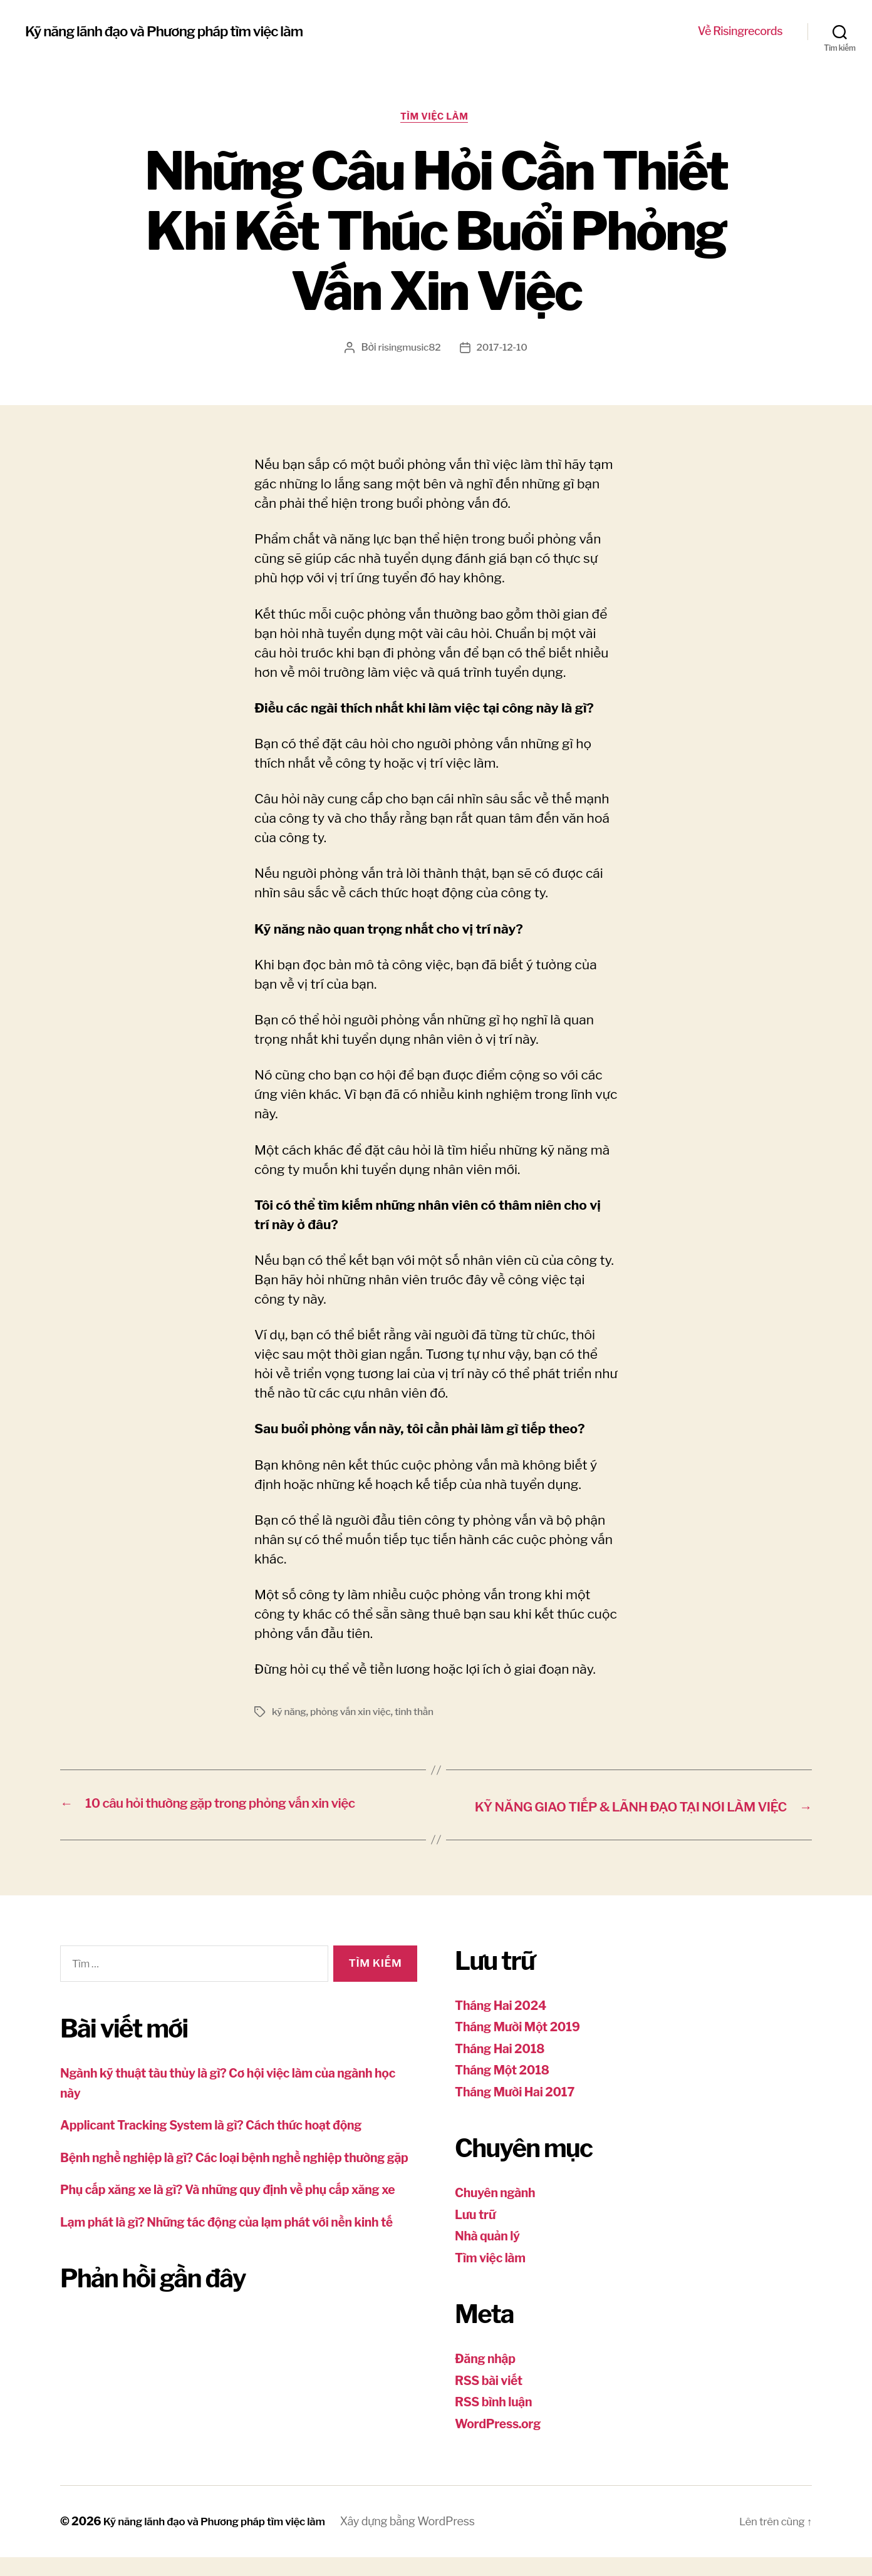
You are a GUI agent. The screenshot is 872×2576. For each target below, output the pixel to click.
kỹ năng (290, 1714)
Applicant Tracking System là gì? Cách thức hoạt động (224, 2144)
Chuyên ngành (498, 2212)
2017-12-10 (503, 350)
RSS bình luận (497, 2421)
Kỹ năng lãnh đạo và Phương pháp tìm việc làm (175, 31)
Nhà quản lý (490, 2255)
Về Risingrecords (740, 31)
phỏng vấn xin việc (353, 1714)
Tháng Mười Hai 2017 (520, 2111)
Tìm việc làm (436, 118)
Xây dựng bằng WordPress (424, 2540)
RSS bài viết (492, 2400)
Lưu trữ (477, 2234)
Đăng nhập (488, 2378)
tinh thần (419, 1714)
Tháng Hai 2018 (504, 2068)
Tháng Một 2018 (506, 2089)
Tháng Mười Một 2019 (523, 2046)
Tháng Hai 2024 (504, 2024)
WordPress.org (501, 2443)
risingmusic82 (408, 350)
